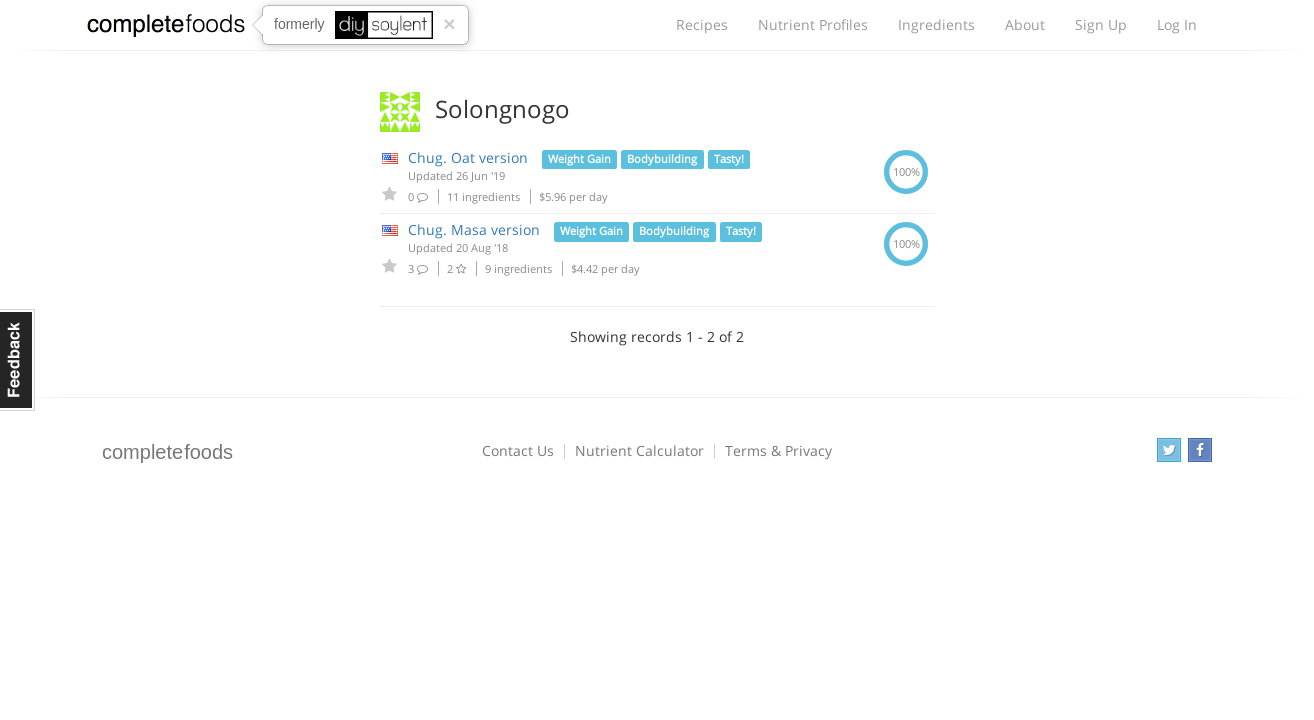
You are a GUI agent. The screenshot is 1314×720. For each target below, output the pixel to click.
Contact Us (518, 450)
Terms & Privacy (778, 450)
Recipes (702, 24)
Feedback (17, 360)
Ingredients (936, 24)
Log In (1177, 24)
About (1025, 24)
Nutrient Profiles (813, 24)
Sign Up (1101, 24)
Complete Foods (166, 29)
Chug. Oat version (468, 157)
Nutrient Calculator (639, 450)
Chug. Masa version (474, 229)
